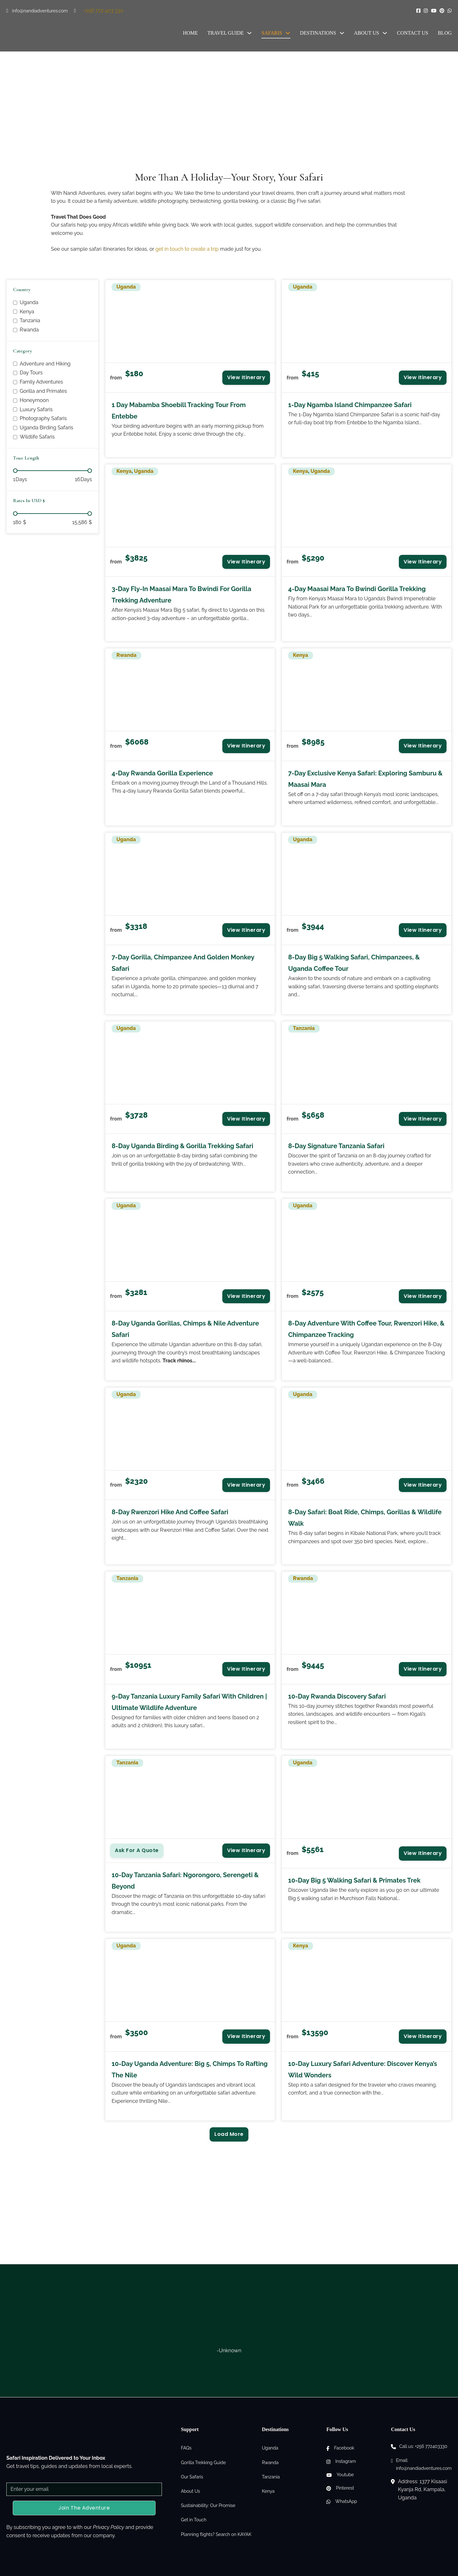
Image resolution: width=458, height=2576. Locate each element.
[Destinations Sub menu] (341, 33)
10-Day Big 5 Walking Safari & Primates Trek (354, 1880)
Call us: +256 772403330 (423, 2446)
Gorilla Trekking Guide (203, 2462)
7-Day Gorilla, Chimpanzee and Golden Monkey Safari (183, 962)
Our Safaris (192, 2476)
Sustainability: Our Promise (208, 2505)
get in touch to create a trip (187, 249)
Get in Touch (193, 2519)
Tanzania (271, 2476)
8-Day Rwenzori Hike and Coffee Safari (170, 1512)
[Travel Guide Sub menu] (249, 33)
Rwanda (270, 2462)
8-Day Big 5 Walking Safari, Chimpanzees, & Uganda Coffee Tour (354, 962)
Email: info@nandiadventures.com (424, 2464)
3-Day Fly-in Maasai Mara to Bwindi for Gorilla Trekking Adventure (181, 594)
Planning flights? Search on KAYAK (216, 2534)
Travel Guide (225, 33)
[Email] (84, 2489)
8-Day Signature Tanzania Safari (336, 1146)
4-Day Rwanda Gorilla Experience (162, 773)
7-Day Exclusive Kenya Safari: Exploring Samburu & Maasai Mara (365, 778)
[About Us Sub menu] (384, 33)
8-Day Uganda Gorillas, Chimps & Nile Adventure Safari (185, 1329)
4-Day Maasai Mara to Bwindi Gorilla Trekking (357, 589)
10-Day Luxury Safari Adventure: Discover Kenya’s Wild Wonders (362, 2069)
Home (190, 33)
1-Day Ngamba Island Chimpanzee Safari (350, 405)
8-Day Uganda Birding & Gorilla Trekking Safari (182, 1146)
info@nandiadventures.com (40, 10)
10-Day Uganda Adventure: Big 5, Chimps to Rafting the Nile (190, 2069)
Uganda (270, 2447)
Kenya (268, 2491)
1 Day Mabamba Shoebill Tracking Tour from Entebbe (179, 410)
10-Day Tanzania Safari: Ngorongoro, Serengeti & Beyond (185, 1880)
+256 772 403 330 (103, 11)
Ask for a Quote (137, 1850)
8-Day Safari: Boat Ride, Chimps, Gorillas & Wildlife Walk (365, 1517)
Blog (445, 33)
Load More (229, 2134)
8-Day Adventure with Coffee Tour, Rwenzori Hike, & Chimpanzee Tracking (366, 1329)
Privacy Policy (108, 2527)
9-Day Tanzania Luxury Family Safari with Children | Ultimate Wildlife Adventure (189, 1702)
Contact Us (412, 33)
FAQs (186, 2447)
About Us (366, 33)
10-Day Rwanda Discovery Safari (337, 1696)
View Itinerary (246, 377)
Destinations (318, 33)
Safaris (271, 33)
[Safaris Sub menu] (287, 33)
